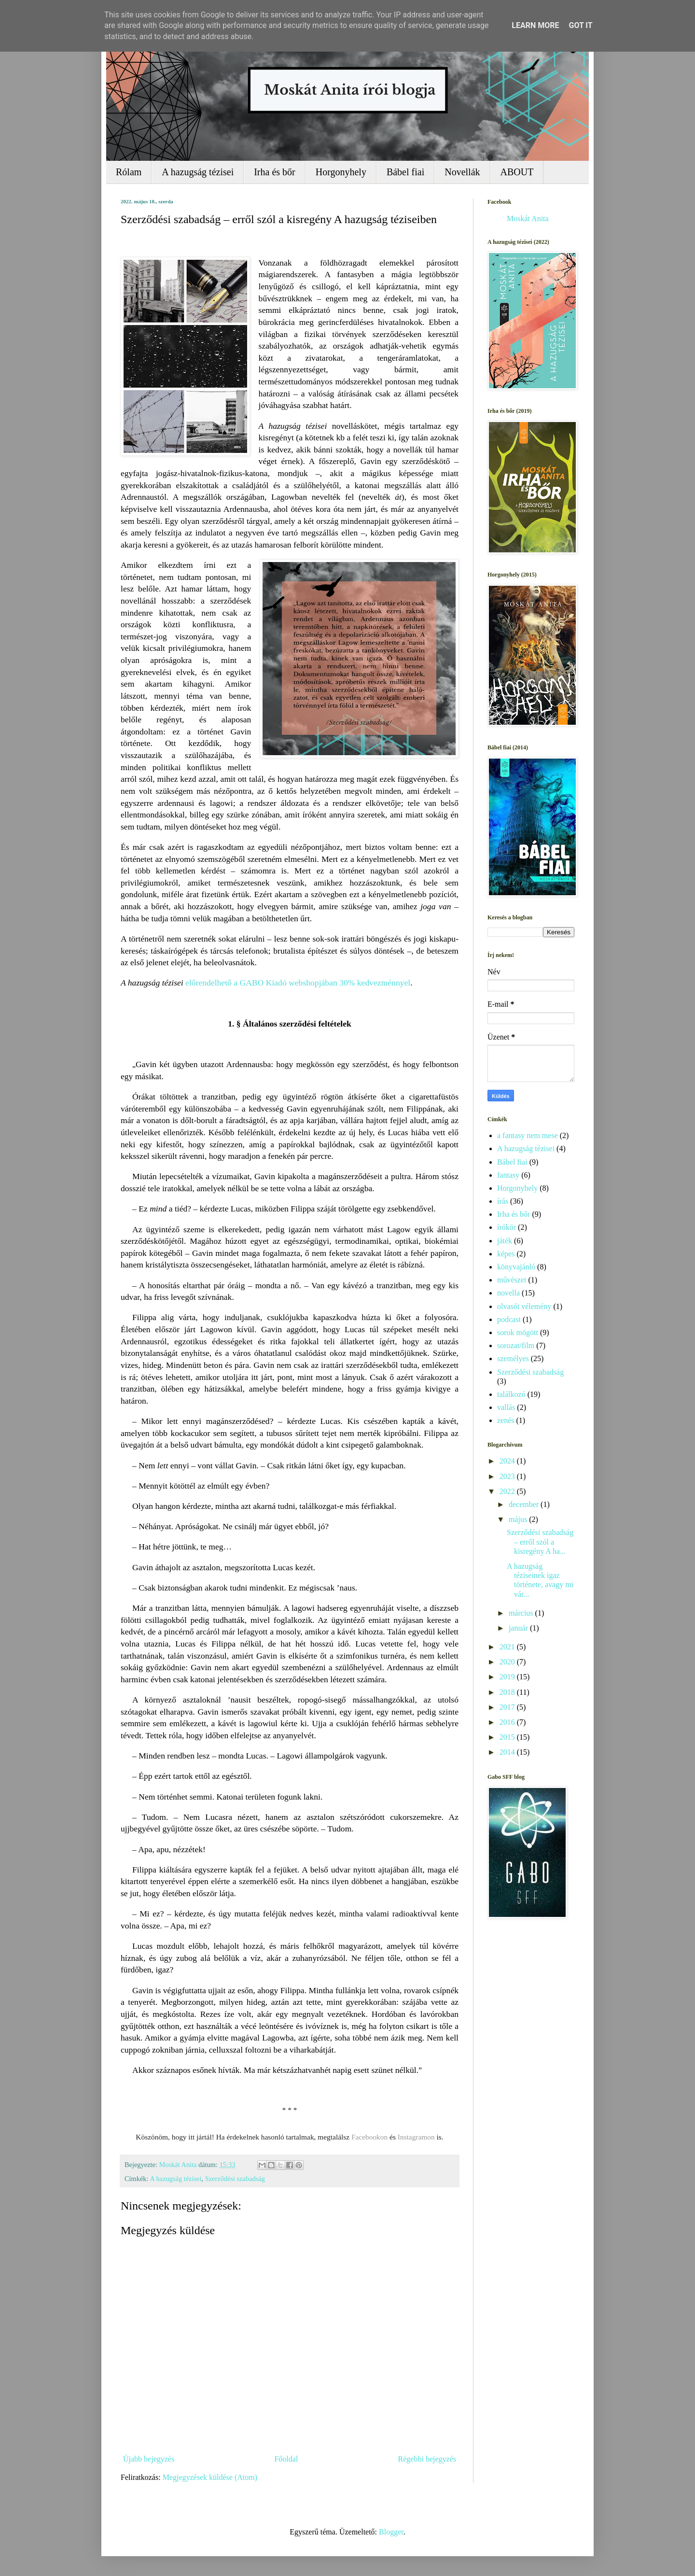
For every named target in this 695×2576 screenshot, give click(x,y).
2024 (508, 1461)
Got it (580, 25)
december (525, 1504)
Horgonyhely (341, 172)
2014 (508, 1752)
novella (508, 1293)
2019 (508, 1677)
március (522, 1613)
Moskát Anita (528, 218)
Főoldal (286, 2459)
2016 (508, 1722)
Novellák (462, 172)
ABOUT (517, 172)
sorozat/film (515, 1345)
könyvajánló (516, 1267)
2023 (508, 1476)
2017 (508, 1707)
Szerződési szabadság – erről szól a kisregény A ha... (540, 1541)
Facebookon (370, 2137)
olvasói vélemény (524, 1306)
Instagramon (417, 2137)
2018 (508, 1692)
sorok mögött (517, 1332)
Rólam (128, 172)
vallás (506, 1407)
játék (504, 1241)
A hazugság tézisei (198, 172)
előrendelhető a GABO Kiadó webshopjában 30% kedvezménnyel (297, 982)
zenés (505, 1420)
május (519, 1519)
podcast (509, 1319)
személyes (513, 1358)
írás (502, 1201)
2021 (508, 1647)
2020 (508, 1662)
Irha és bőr (274, 172)
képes (505, 1254)
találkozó (511, 1394)
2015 (508, 1737)
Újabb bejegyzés (148, 2459)
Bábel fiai (405, 172)
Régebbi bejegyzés (427, 2459)
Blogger (391, 2532)
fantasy (508, 1175)
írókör (506, 1227)
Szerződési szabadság (235, 2178)
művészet (511, 1280)
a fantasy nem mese (527, 1135)
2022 (508, 1491)
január (519, 1628)
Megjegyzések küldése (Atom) (210, 2477)
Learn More (535, 25)
